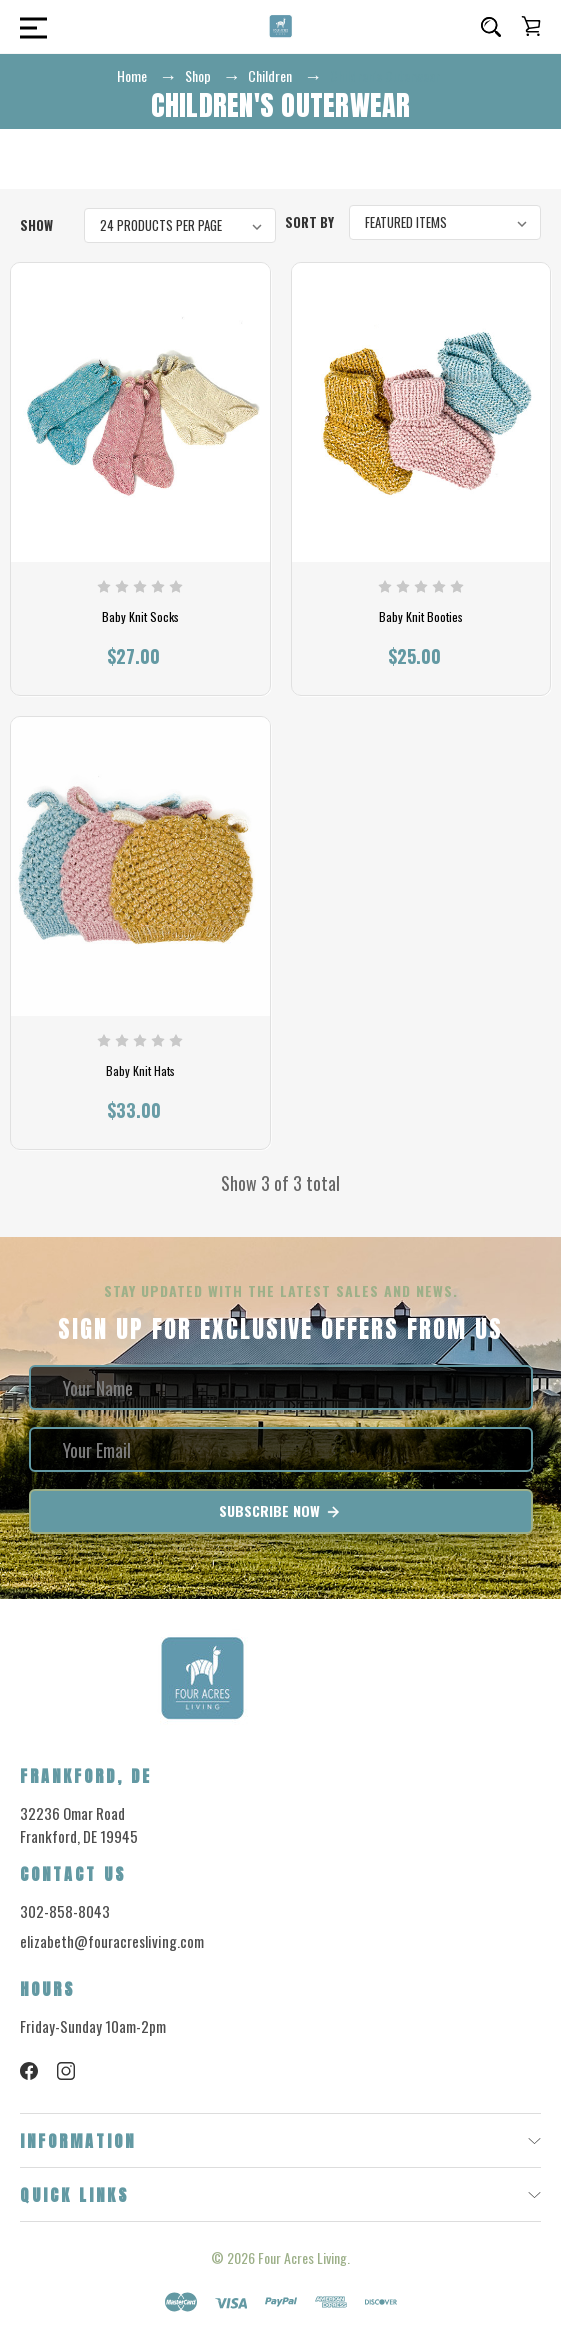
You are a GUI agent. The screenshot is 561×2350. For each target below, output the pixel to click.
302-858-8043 (65, 1911)
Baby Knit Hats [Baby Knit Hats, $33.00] (140, 1071)
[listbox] (180, 225)
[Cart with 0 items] (531, 26)
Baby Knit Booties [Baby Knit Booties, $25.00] (421, 617)
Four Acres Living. (304, 2257)
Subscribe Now (280, 1511)
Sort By (309, 222)
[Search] (491, 27)
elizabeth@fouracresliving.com (112, 1941)
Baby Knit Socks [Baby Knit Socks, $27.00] (140, 617)
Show (36, 225)
